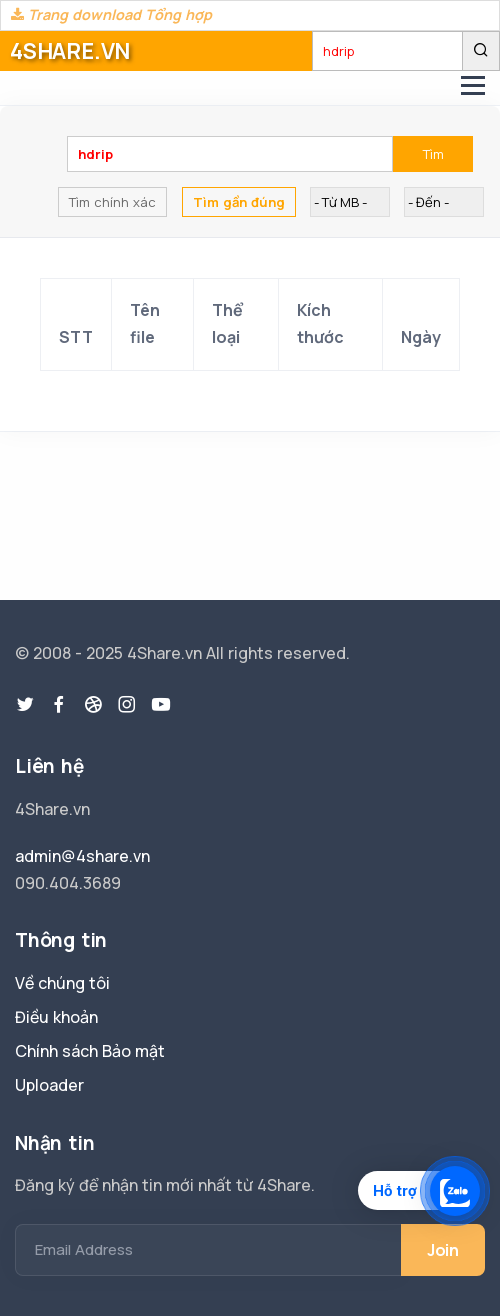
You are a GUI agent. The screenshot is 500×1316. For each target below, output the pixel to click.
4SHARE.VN (70, 51)
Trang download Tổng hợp (111, 14)
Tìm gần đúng (239, 202)
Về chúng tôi (62, 983)
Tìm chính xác (112, 202)
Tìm (433, 154)
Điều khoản (56, 1017)
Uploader (49, 1085)
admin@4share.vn (82, 856)
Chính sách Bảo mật (90, 1051)
